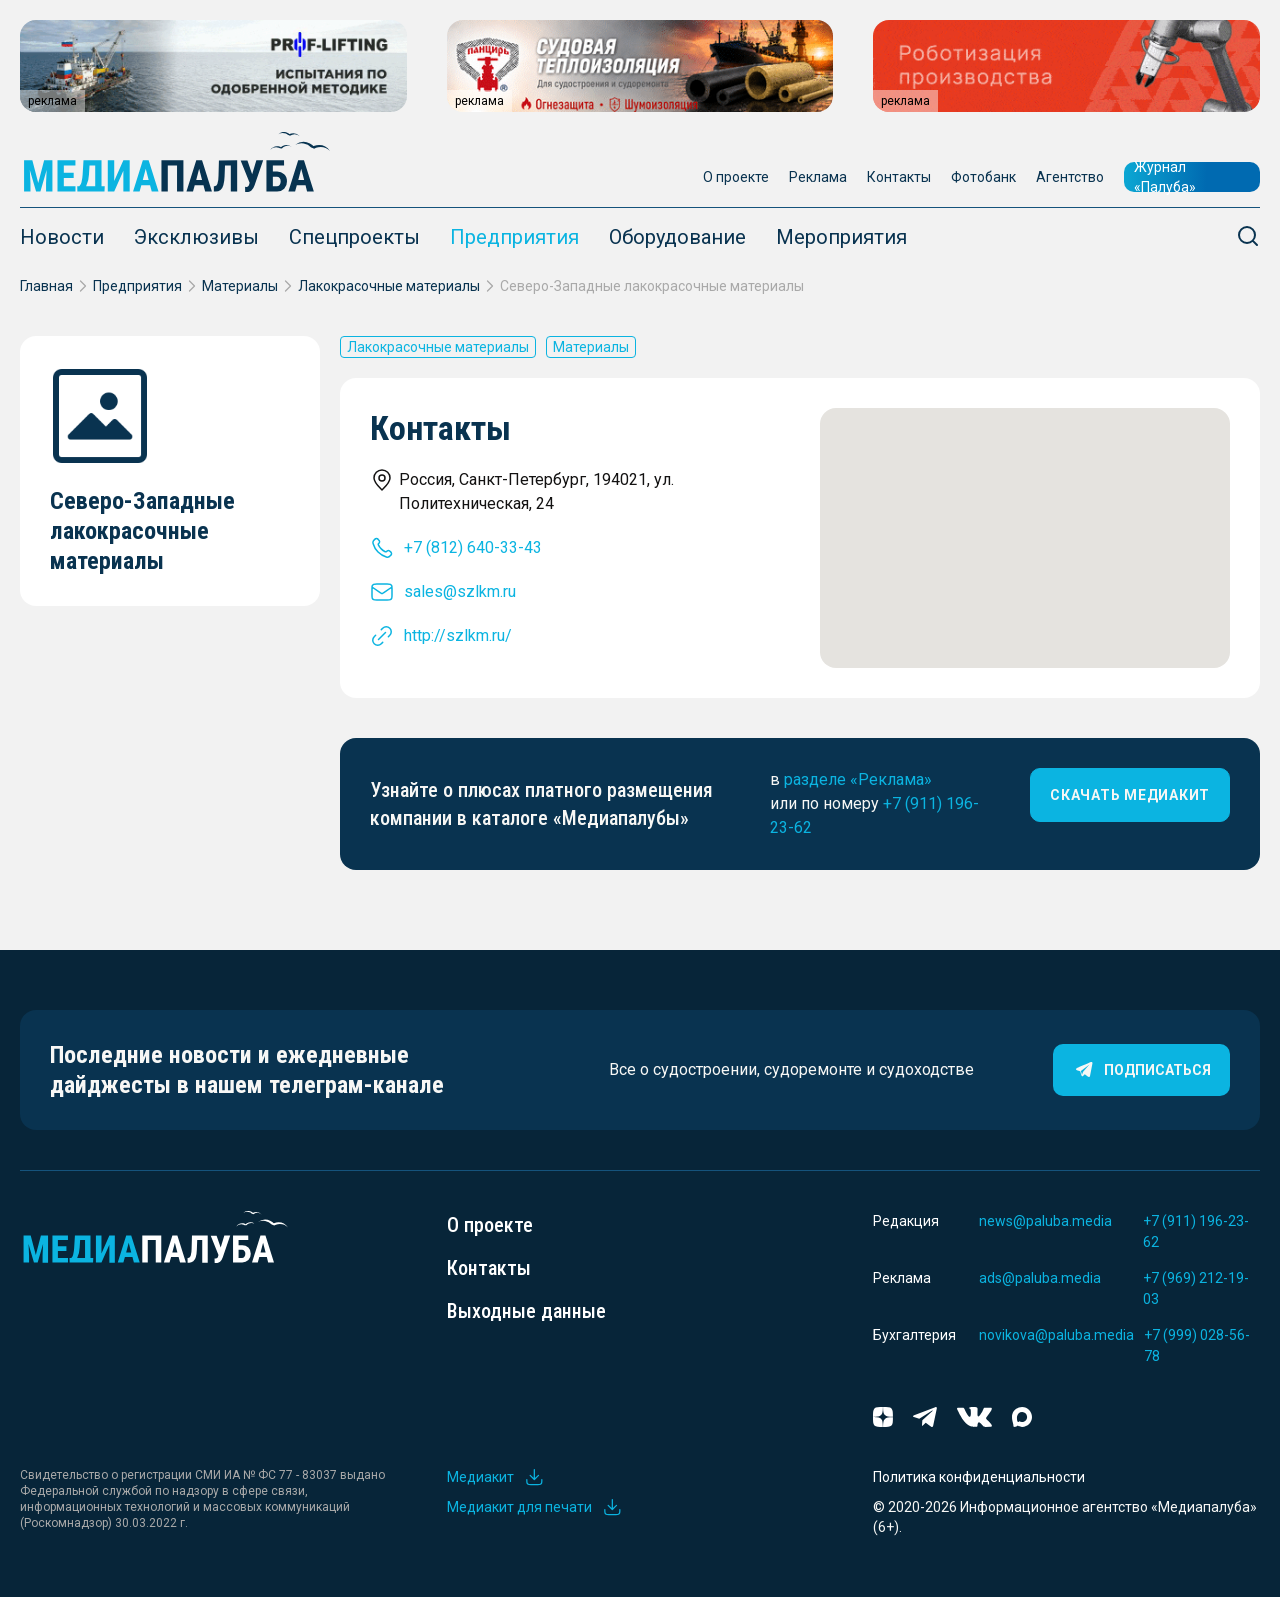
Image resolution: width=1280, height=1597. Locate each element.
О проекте (736, 177)
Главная (46, 286)
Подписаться (1141, 1070)
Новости (62, 237)
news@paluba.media (1045, 1221)
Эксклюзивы (196, 237)
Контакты (899, 177)
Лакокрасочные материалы (389, 286)
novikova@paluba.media (1056, 1335)
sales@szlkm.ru (460, 591)
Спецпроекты (354, 237)
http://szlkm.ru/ (458, 635)
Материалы (240, 286)
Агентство (1070, 177)
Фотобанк (983, 177)
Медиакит (496, 1477)
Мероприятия (841, 237)
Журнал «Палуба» (1165, 177)
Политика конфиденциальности (979, 1477)
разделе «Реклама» (858, 779)
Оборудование (677, 237)
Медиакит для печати (535, 1507)
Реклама (818, 177)
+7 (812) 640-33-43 (473, 547)
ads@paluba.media (1040, 1278)
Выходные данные (526, 1311)
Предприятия (514, 237)
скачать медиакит (1130, 795)
